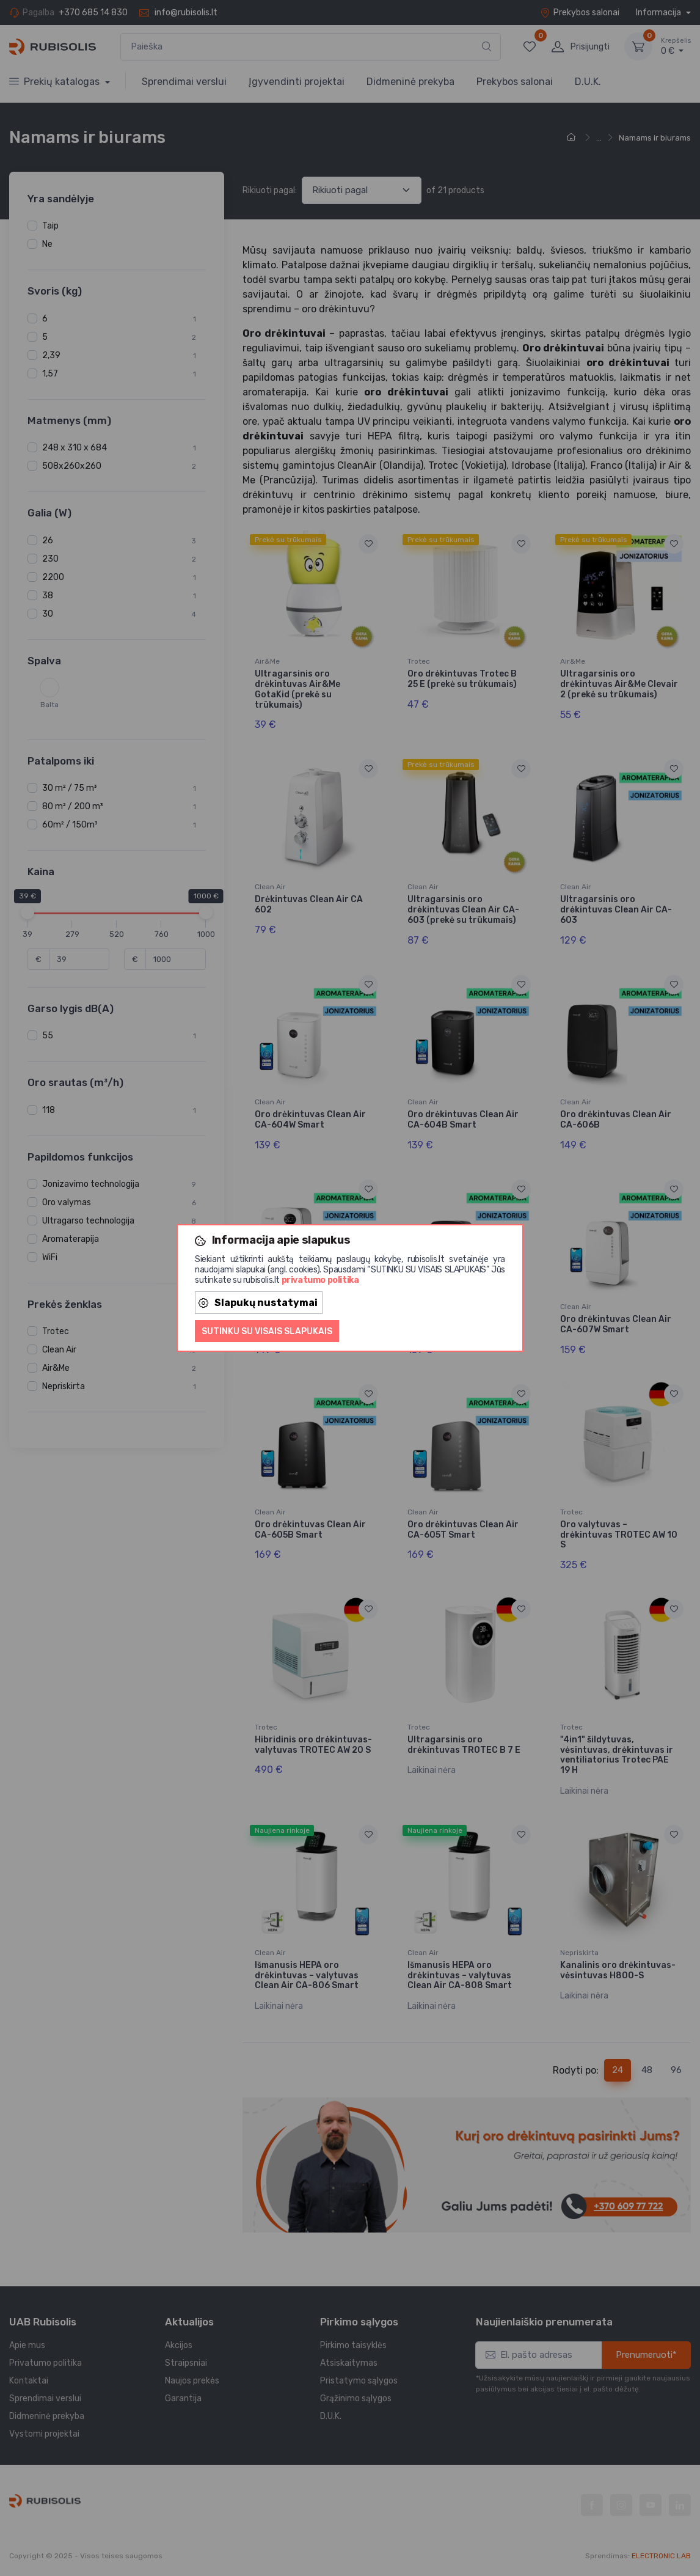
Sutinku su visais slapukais (267, 1331)
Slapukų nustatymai (258, 1302)
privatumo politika (320, 1280)
